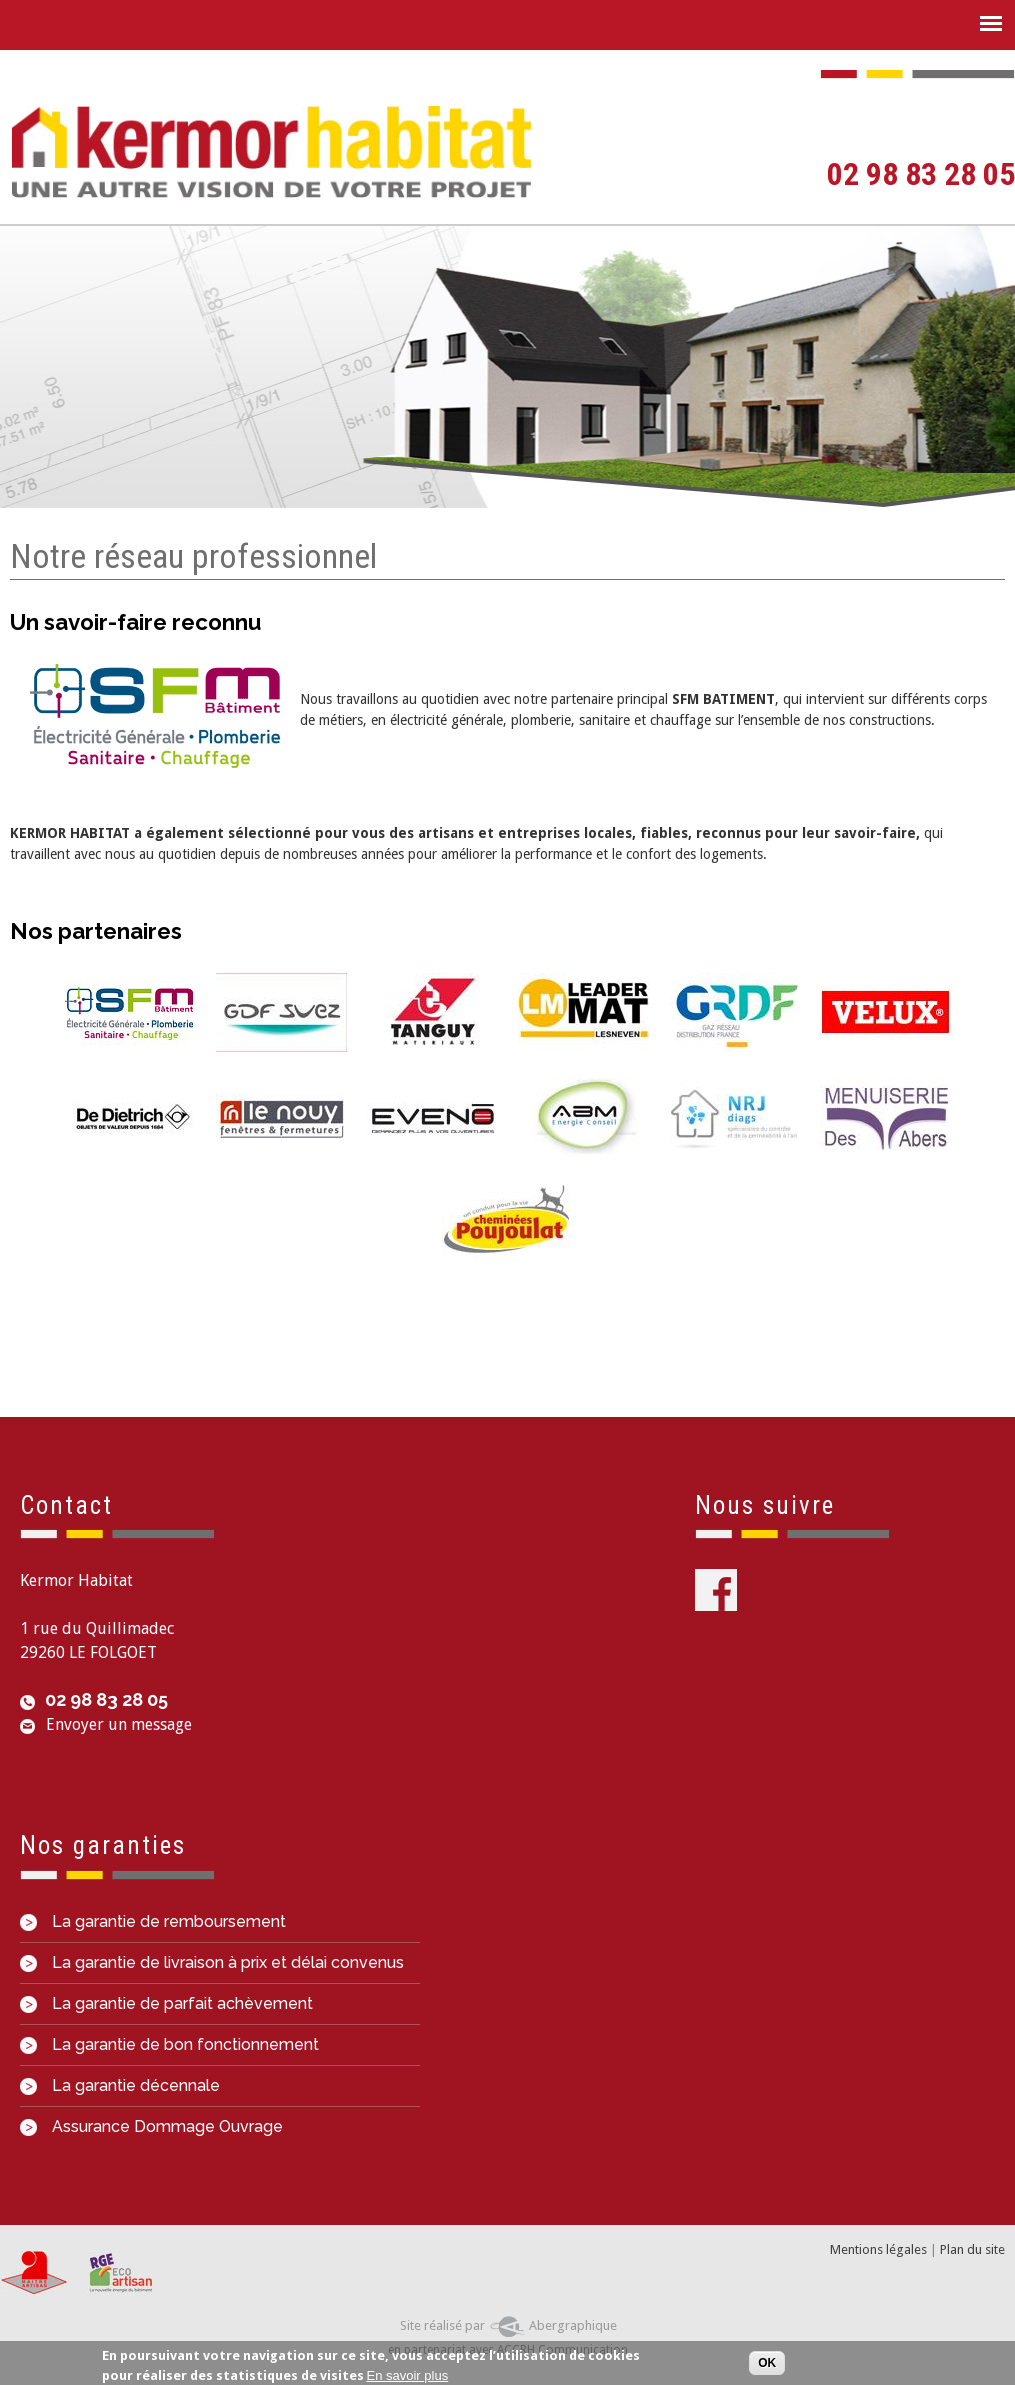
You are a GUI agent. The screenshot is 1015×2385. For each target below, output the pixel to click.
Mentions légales (878, 2249)
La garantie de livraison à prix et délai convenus (212, 1962)
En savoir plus (408, 2376)
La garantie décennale (120, 2085)
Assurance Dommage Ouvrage (151, 2126)
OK (767, 2365)
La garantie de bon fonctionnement (169, 2044)
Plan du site (972, 2249)
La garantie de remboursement (153, 1921)
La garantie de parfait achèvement (166, 2003)
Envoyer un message (119, 1724)
